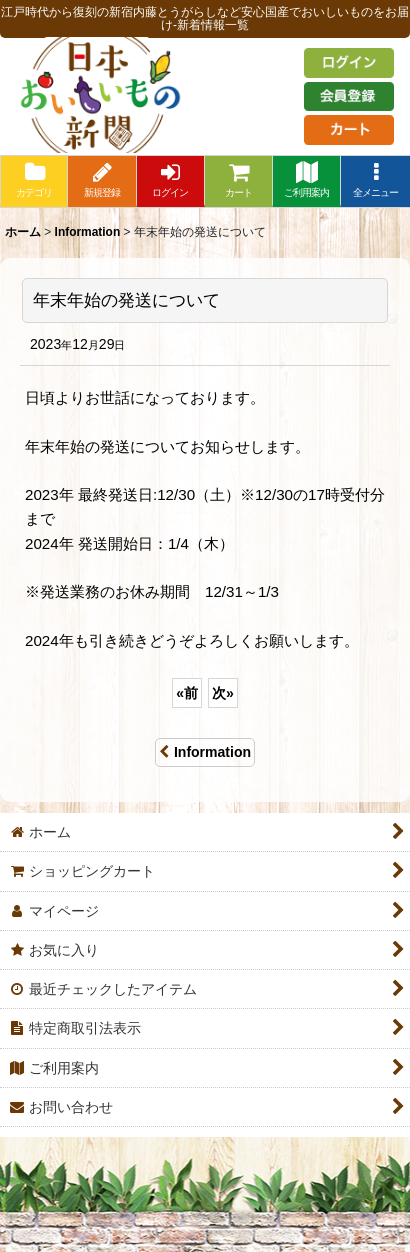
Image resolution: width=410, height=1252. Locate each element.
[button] (375, 181)
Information (205, 752)
